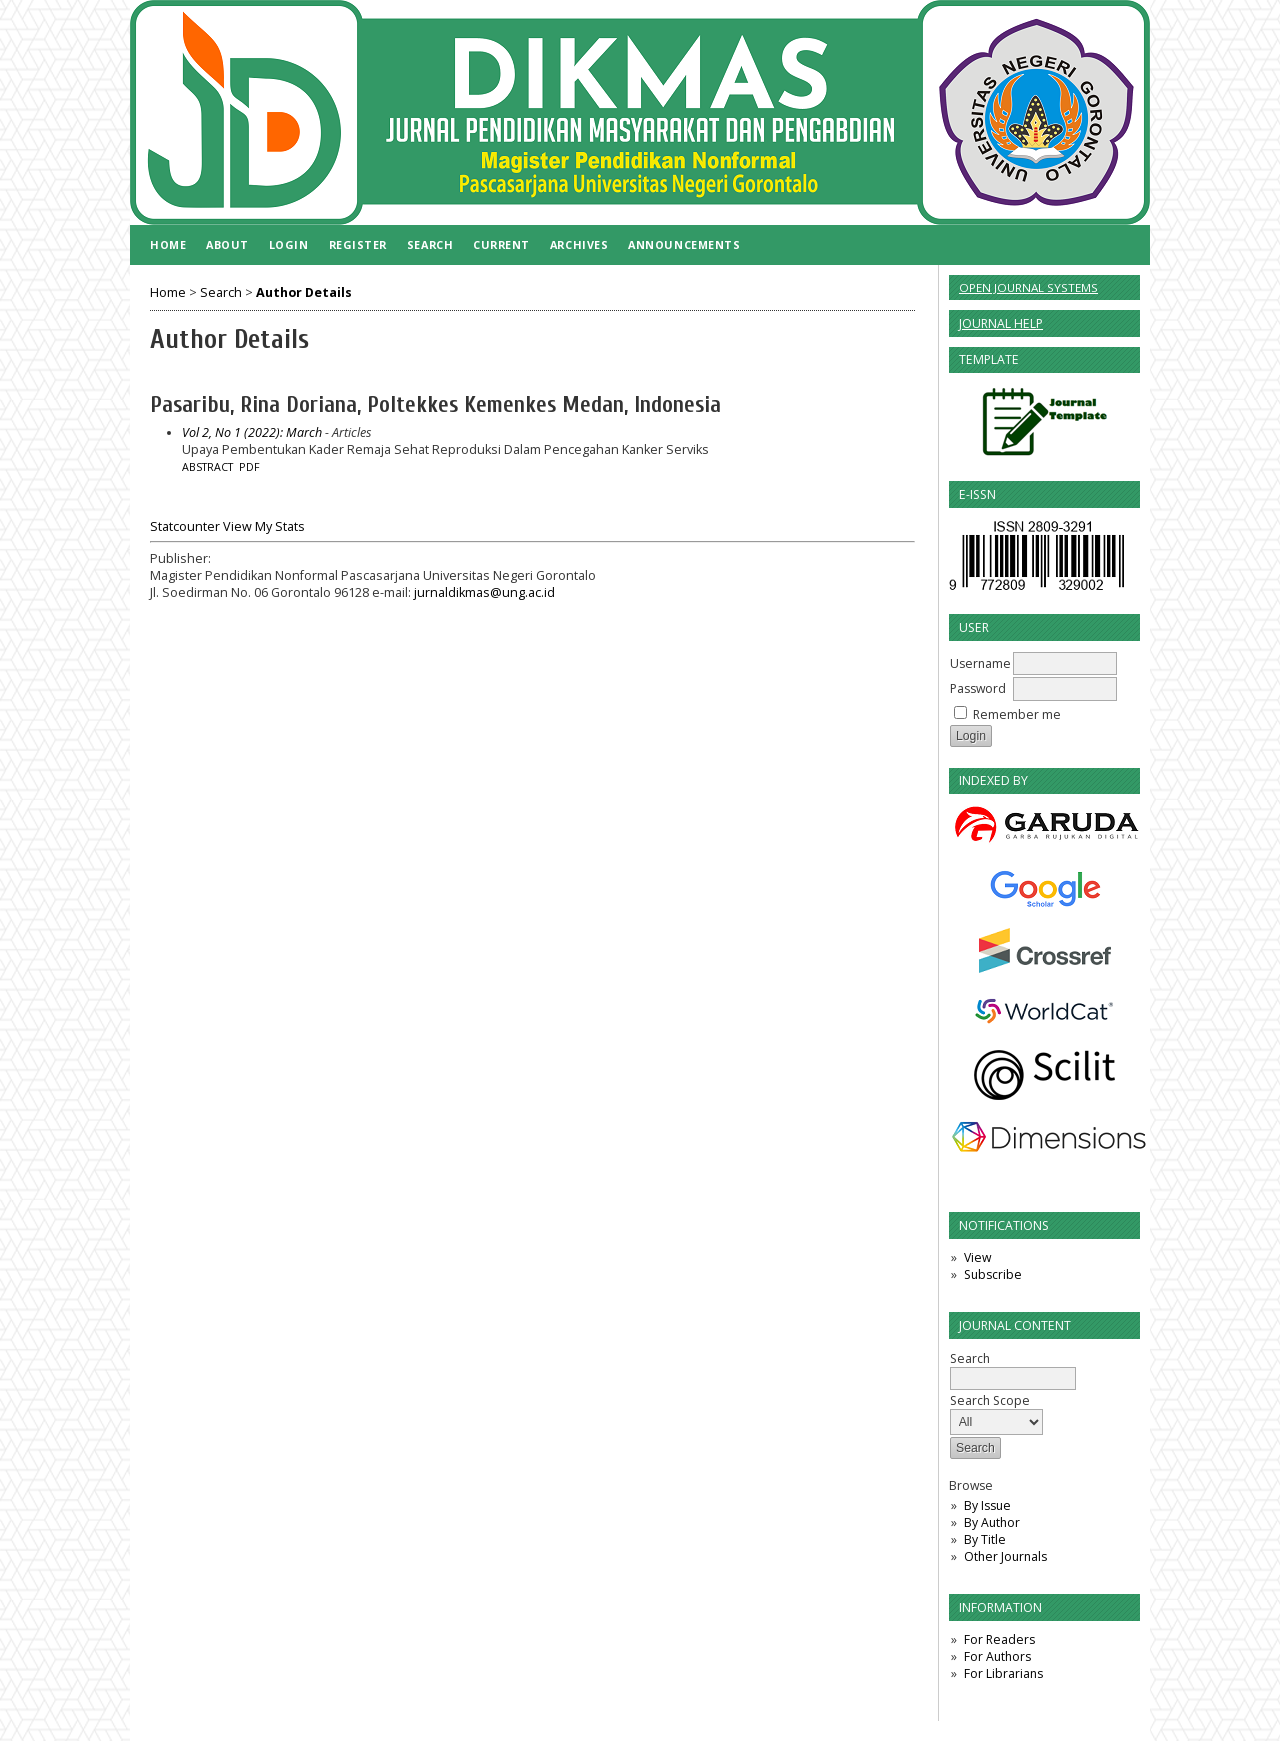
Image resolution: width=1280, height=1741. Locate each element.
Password (978, 688)
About (227, 244)
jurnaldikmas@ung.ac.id (484, 592)
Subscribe (993, 1274)
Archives (579, 244)
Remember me (1017, 714)
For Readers (999, 1639)
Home (168, 244)
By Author (992, 1522)
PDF (249, 467)
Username (980, 663)
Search (430, 244)
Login (289, 244)
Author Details (304, 292)
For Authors (997, 1656)
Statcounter (185, 526)
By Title (985, 1539)
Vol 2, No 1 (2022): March (252, 432)
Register (358, 244)
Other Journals (1005, 1556)
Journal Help (1001, 323)
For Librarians (1003, 1673)
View (977, 1257)
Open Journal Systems (1028, 287)
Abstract (207, 467)
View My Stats (264, 526)
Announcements (684, 244)
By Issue (987, 1505)
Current (501, 244)
